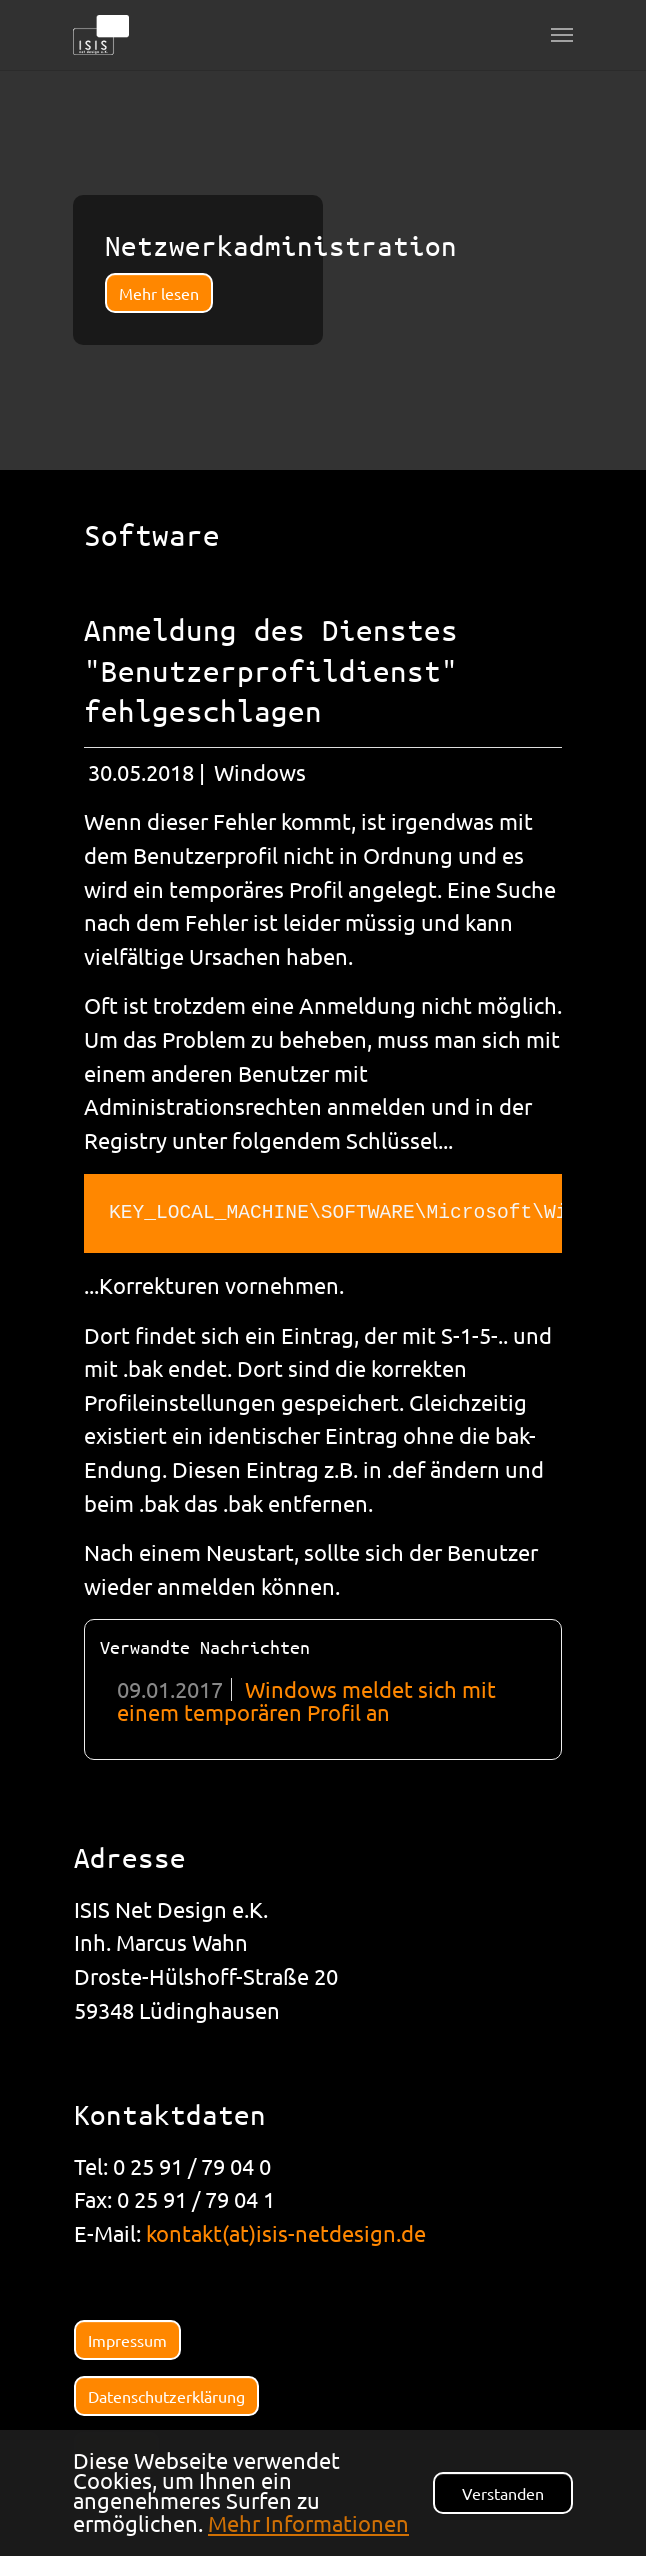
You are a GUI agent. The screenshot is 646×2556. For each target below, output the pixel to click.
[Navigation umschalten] (562, 35)
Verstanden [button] (503, 2493)
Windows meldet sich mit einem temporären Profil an (306, 1700)
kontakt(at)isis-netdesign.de (286, 2233)
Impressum (127, 2340)
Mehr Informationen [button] (308, 2523)
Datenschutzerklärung (166, 2396)
